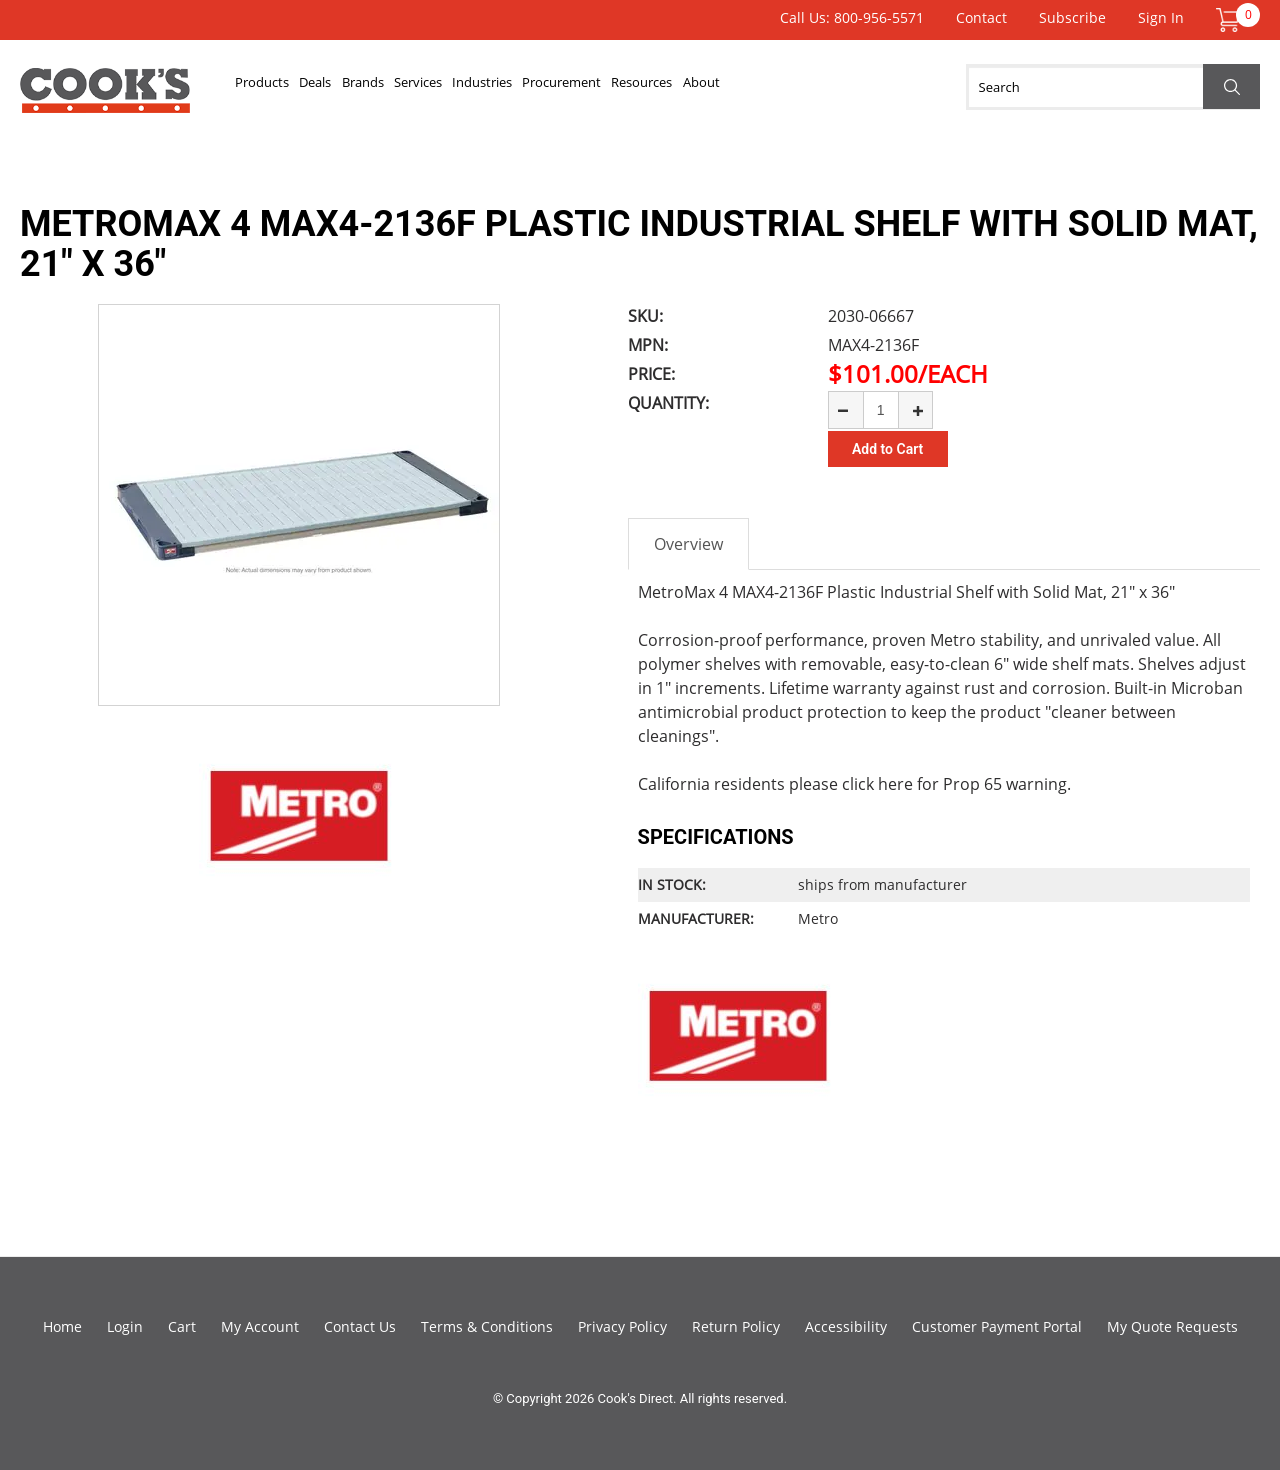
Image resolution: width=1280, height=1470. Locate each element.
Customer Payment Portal (997, 1325)
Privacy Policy (622, 1325)
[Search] (1113, 87)
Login (125, 1325)
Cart (182, 1325)
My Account (260, 1325)
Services (531, 87)
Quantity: (668, 403)
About (961, 87)
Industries (630, 87)
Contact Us (360, 1325)
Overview (688, 543)
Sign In (1161, 17)
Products (279, 87)
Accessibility (846, 1325)
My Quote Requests (1172, 1325)
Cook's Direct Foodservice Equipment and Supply (105, 98)
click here (877, 783)
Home (62, 1325)
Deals (365, 87)
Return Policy (736, 1325)
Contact (981, 17)
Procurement (748, 87)
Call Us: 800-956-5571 (852, 17)
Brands (443, 87)
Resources (868, 87)
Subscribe (1072, 17)
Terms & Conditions (487, 1325)
